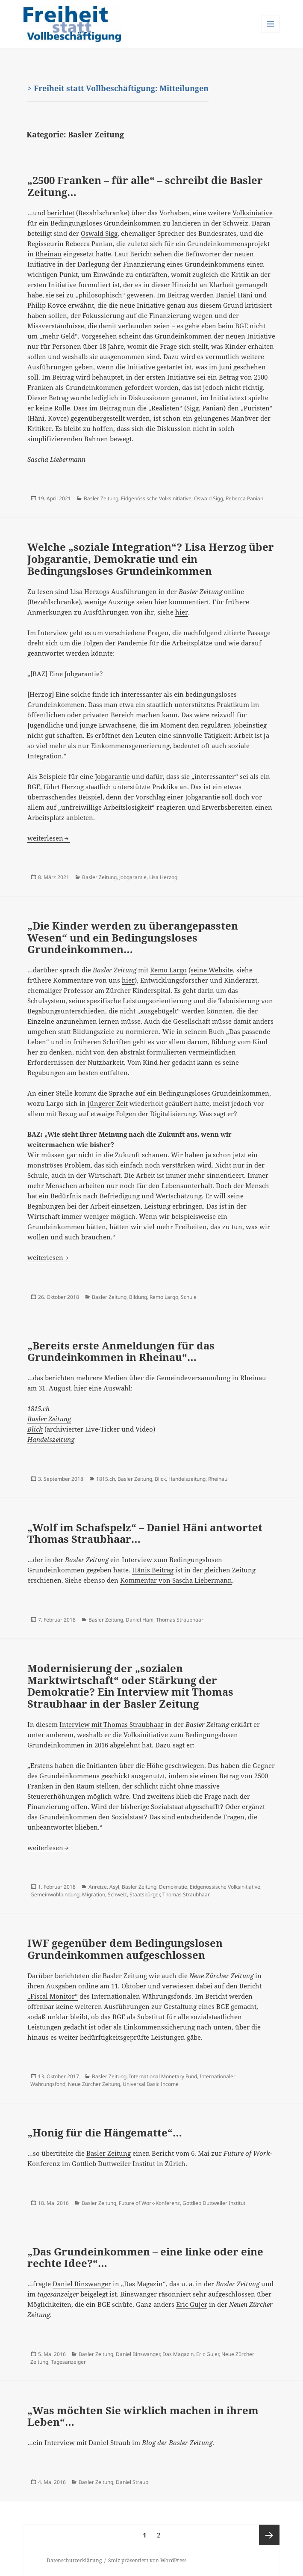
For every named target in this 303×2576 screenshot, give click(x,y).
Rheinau (48, 254)
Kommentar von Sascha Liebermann (176, 1580)
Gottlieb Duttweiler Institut (213, 2203)
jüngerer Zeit (108, 1103)
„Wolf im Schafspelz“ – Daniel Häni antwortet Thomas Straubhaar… (144, 1533)
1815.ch (105, 1479)
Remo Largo (168, 970)
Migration (93, 1894)
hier (181, 612)
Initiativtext (228, 397)
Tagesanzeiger (68, 2361)
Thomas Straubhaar (179, 1619)
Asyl (114, 1886)
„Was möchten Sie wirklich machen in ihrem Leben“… (143, 2416)
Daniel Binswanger (82, 2283)
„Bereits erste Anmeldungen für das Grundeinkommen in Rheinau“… (121, 1351)
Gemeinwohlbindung (54, 1894)
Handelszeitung (50, 1439)
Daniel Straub (132, 2482)
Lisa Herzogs (89, 591)
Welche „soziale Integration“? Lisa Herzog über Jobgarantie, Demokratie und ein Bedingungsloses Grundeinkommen (150, 558)
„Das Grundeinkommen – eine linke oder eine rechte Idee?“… (145, 2257)
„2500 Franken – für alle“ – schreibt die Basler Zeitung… (145, 186)
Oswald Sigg (99, 233)
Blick (35, 1429)
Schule (189, 1297)
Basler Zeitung (101, 498)
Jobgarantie (112, 776)
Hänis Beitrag (153, 1570)
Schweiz (117, 1894)
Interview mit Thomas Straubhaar (111, 1724)
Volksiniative (252, 212)
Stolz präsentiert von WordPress (147, 2560)
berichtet (60, 212)
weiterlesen (48, 838)
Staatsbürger (144, 1894)
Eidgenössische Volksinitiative (156, 498)
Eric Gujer (191, 2304)
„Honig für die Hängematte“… (104, 2132)
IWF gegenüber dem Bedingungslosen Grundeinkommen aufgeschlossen (125, 1949)
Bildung (138, 1297)
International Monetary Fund (163, 2076)
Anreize (97, 1886)
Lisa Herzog (163, 877)
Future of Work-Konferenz (149, 2203)
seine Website (212, 970)
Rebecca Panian (89, 243)
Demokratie (173, 1886)
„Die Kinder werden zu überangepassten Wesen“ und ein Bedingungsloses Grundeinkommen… (132, 937)
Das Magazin (178, 2354)
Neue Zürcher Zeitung (94, 2084)
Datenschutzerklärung (74, 2560)
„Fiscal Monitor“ (52, 1996)
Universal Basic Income (151, 2084)
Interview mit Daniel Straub (87, 2442)
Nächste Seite (269, 2535)
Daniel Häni (139, 1619)
